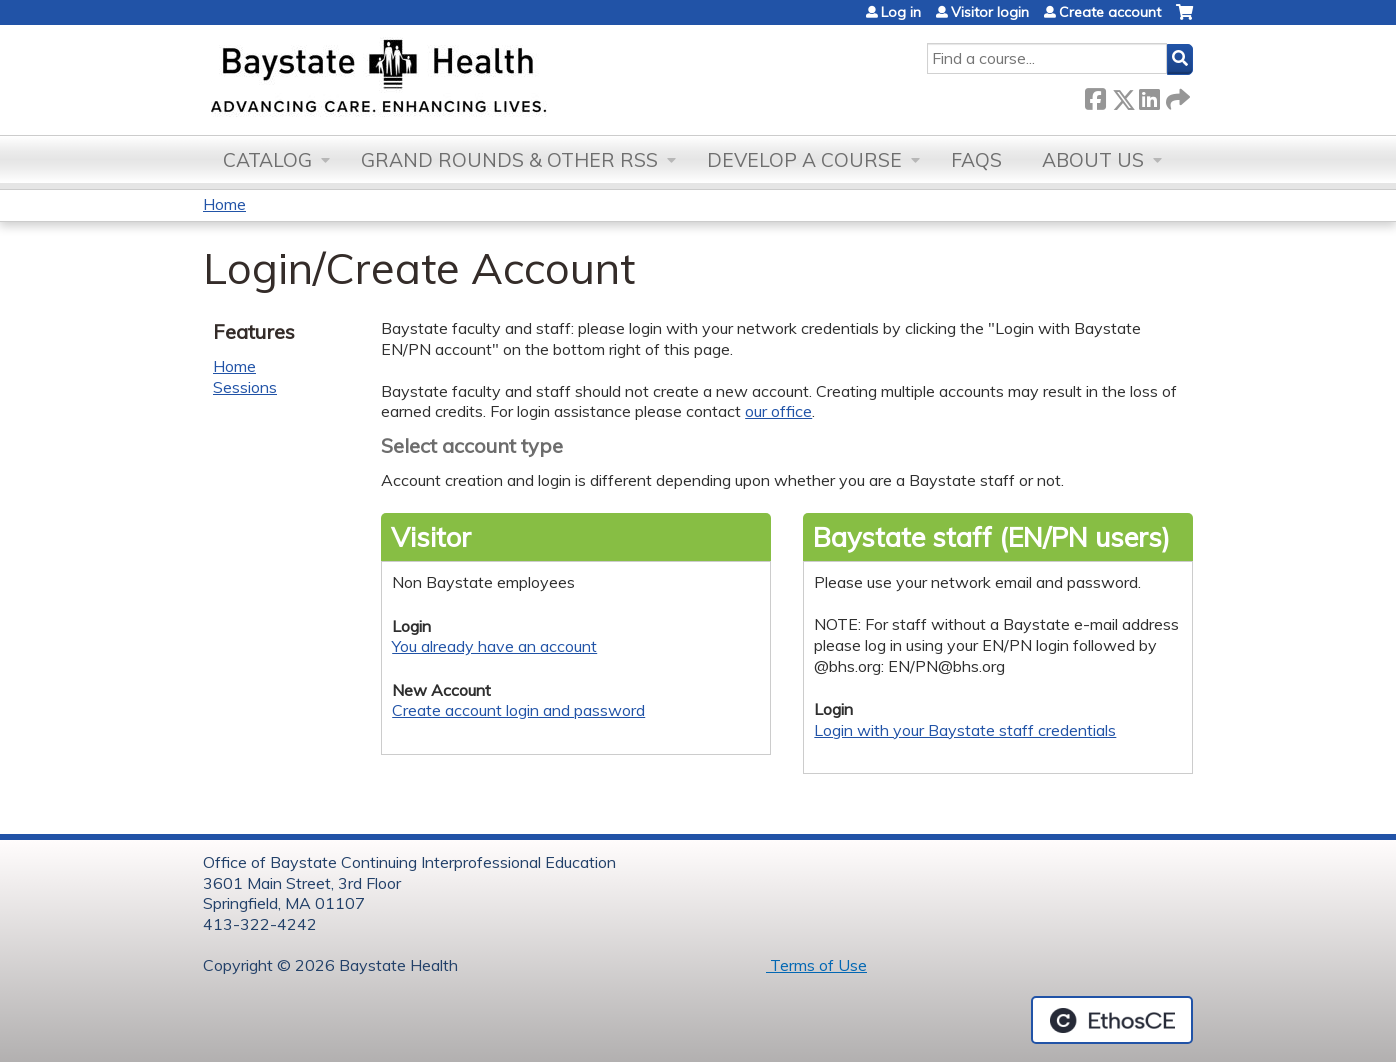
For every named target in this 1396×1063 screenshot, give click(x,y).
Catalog (267, 160)
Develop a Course (804, 160)
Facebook (1095, 95)
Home (224, 204)
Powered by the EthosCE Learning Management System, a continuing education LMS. (1112, 1020)
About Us (1093, 160)
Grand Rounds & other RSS (509, 160)
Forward (1176, 95)
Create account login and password (518, 710)
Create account (1110, 12)
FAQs (976, 160)
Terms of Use (816, 965)
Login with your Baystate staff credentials (965, 730)
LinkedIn (1149, 95)
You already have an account (494, 646)
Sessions (245, 387)
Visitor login (990, 12)
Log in (901, 12)
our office (778, 411)
